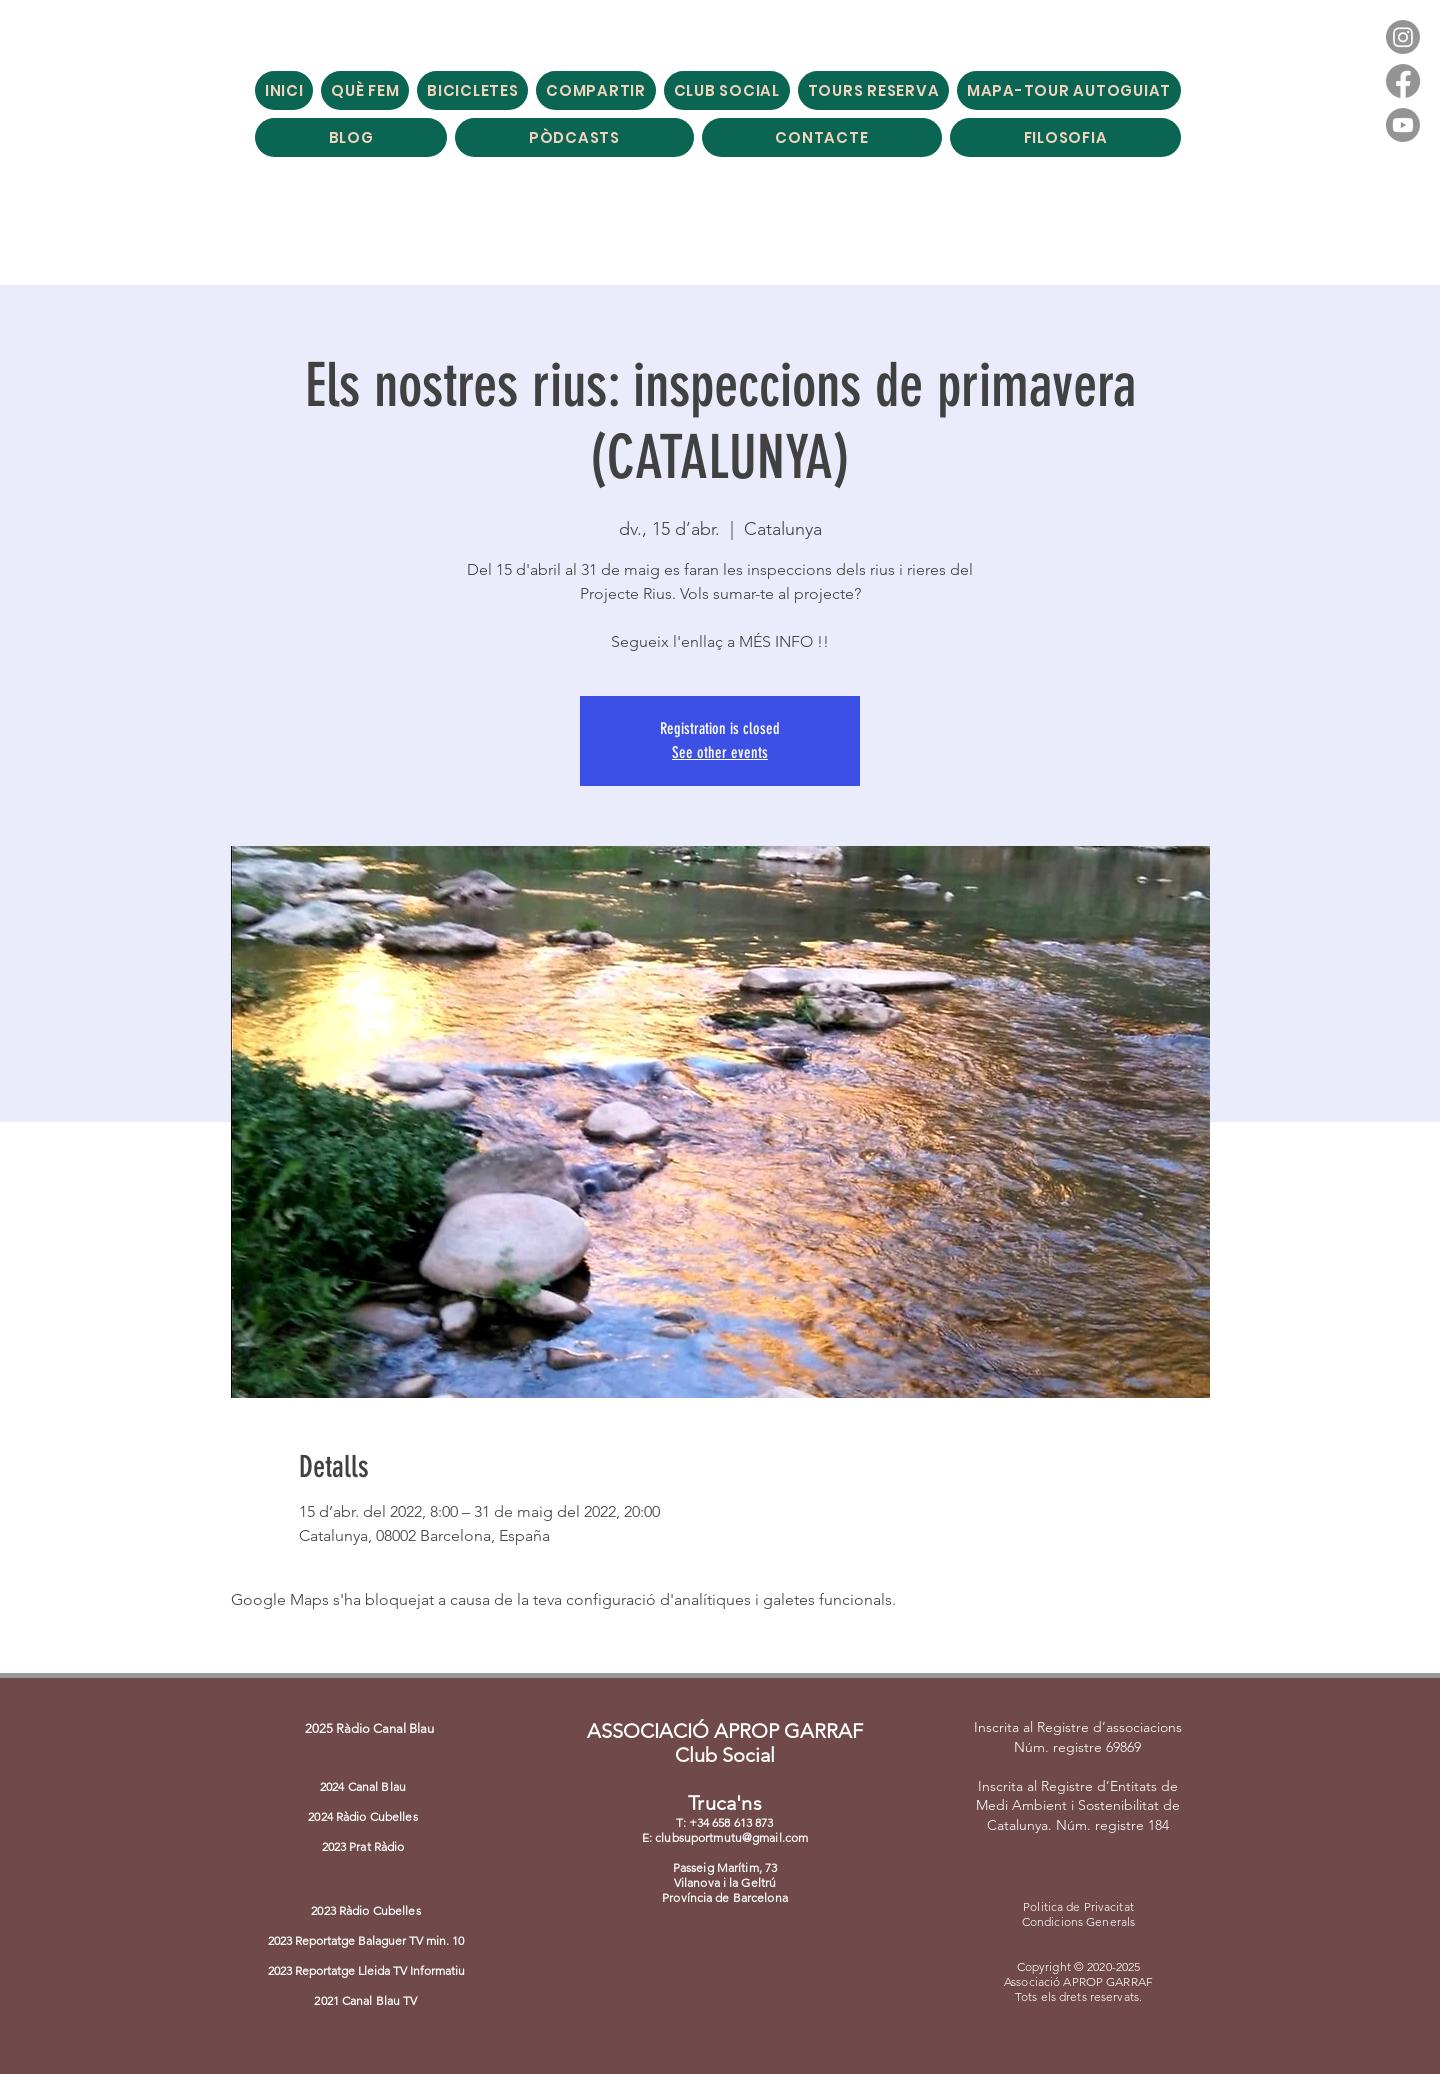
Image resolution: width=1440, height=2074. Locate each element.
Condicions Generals (1078, 1921)
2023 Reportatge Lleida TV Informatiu (366, 1970)
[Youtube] (1403, 125)
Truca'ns (725, 1803)
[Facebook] (1403, 81)
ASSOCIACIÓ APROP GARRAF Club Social (725, 1743)
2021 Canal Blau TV (365, 2000)
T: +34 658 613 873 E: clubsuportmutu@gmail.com (725, 1830)
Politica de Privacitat (1078, 1906)
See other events (720, 752)
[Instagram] (1403, 37)
